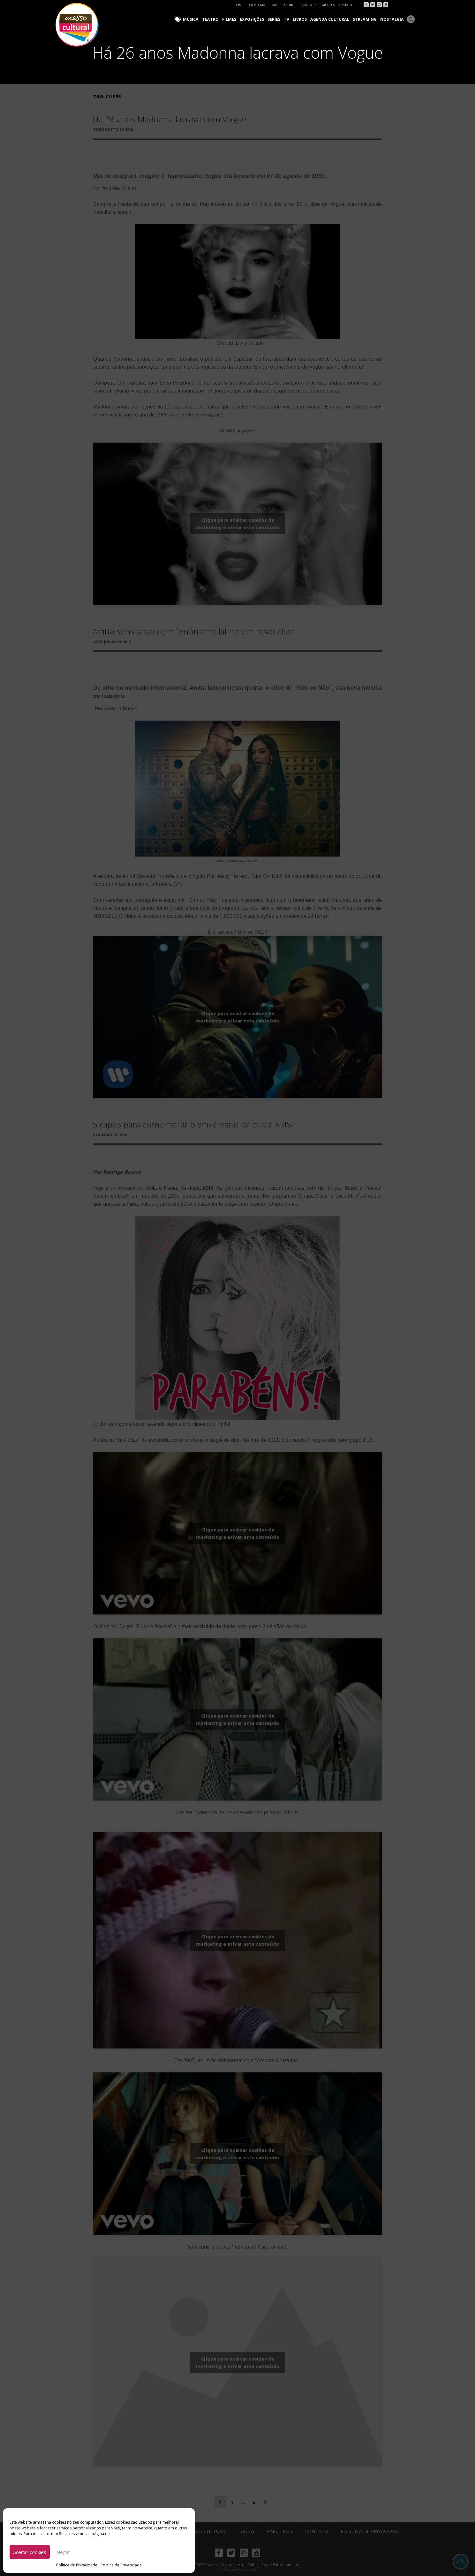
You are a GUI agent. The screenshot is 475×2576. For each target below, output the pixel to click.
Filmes (235, 19)
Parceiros (327, 5)
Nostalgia (392, 19)
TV (291, 19)
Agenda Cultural (333, 19)
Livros (304, 19)
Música (199, 19)
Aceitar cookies (29, 2552)
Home (239, 5)
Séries (279, 19)
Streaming (366, 19)
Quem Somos (257, 5)
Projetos (309, 5)
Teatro (217, 19)
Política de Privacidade (76, 2565)
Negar (63, 2552)
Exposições (257, 19)
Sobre (275, 5)
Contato (345, 5)
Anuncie (289, 5)
